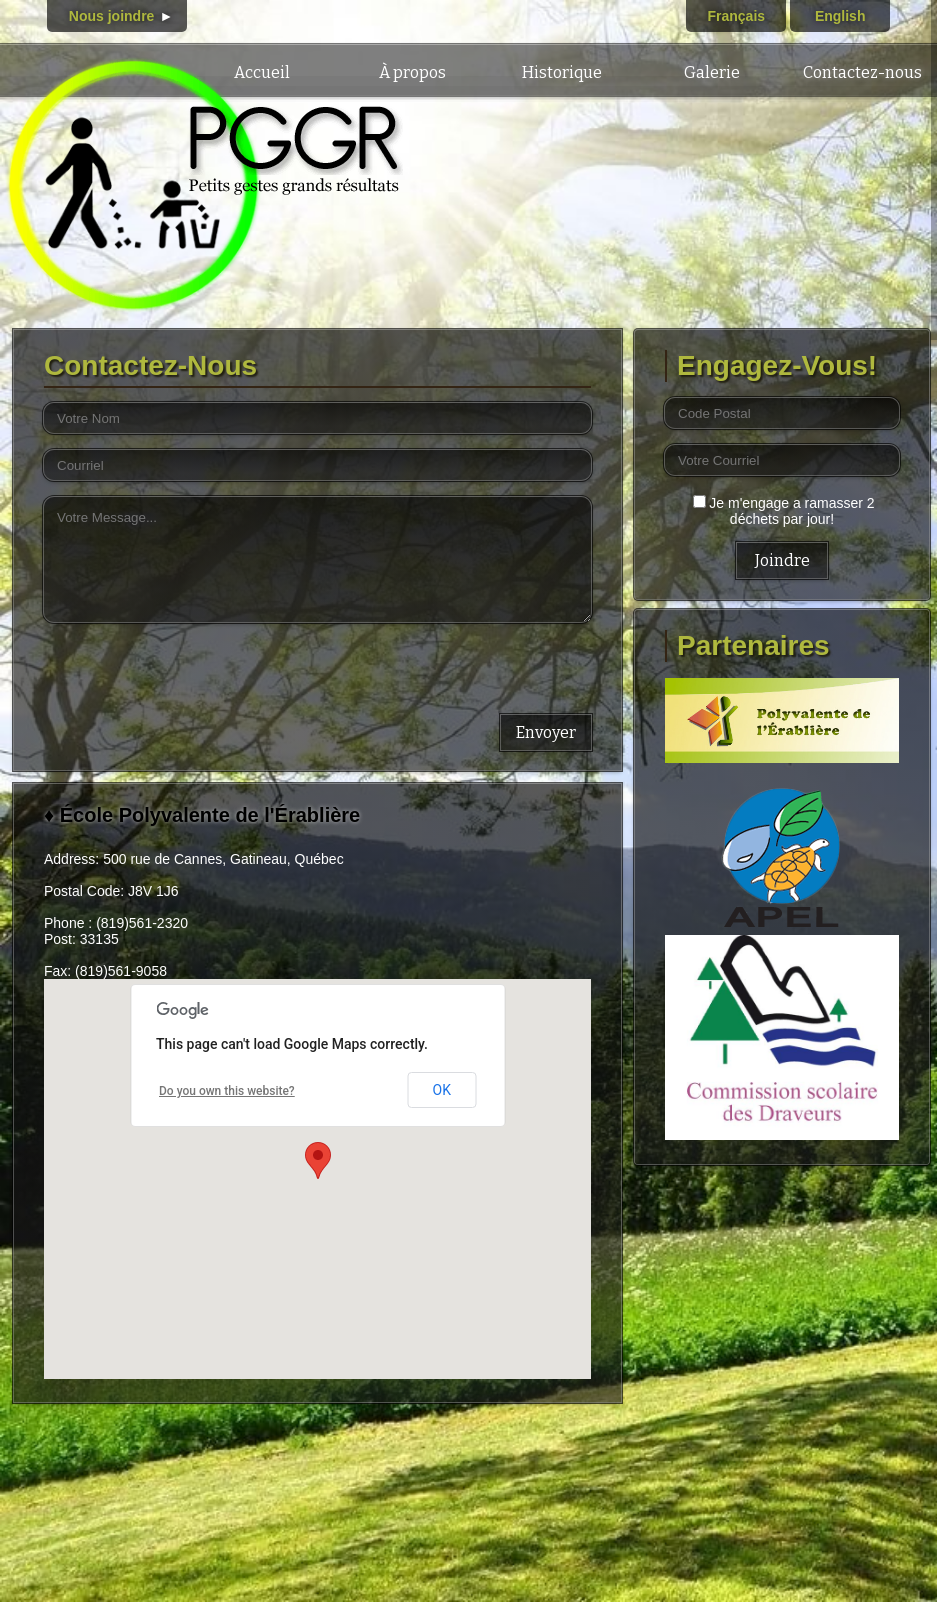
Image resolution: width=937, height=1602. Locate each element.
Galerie (712, 72)
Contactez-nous (862, 72)
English (840, 16)
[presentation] (196, 664)
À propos (412, 72)
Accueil (262, 72)
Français (736, 16)
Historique (562, 72)
